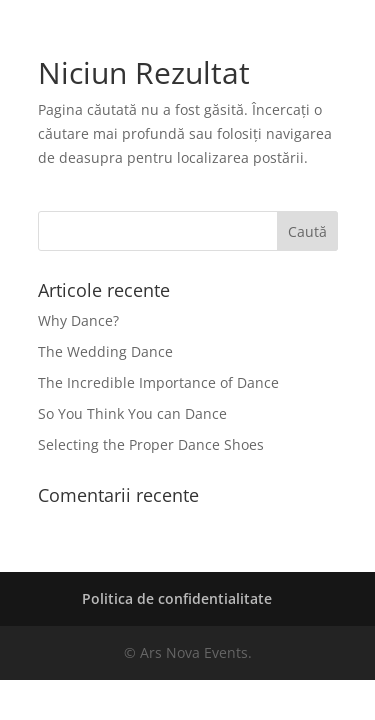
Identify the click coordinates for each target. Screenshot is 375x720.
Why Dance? (78, 320)
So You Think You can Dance (132, 413)
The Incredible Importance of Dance (158, 382)
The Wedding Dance (105, 351)
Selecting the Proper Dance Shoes (151, 444)
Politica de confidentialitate (177, 598)
